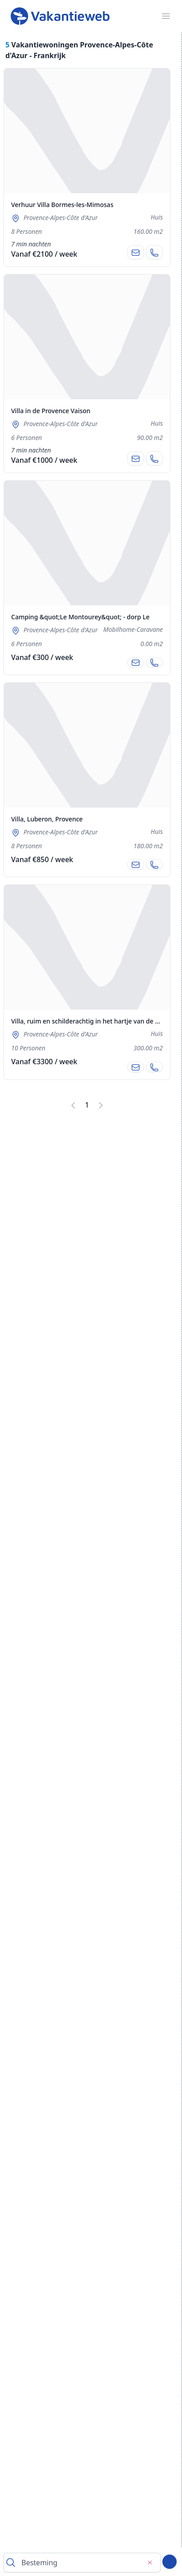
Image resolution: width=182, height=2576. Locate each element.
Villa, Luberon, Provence (47, 819)
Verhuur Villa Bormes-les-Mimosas (62, 204)
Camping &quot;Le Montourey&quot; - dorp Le (80, 617)
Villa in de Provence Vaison (51, 410)
